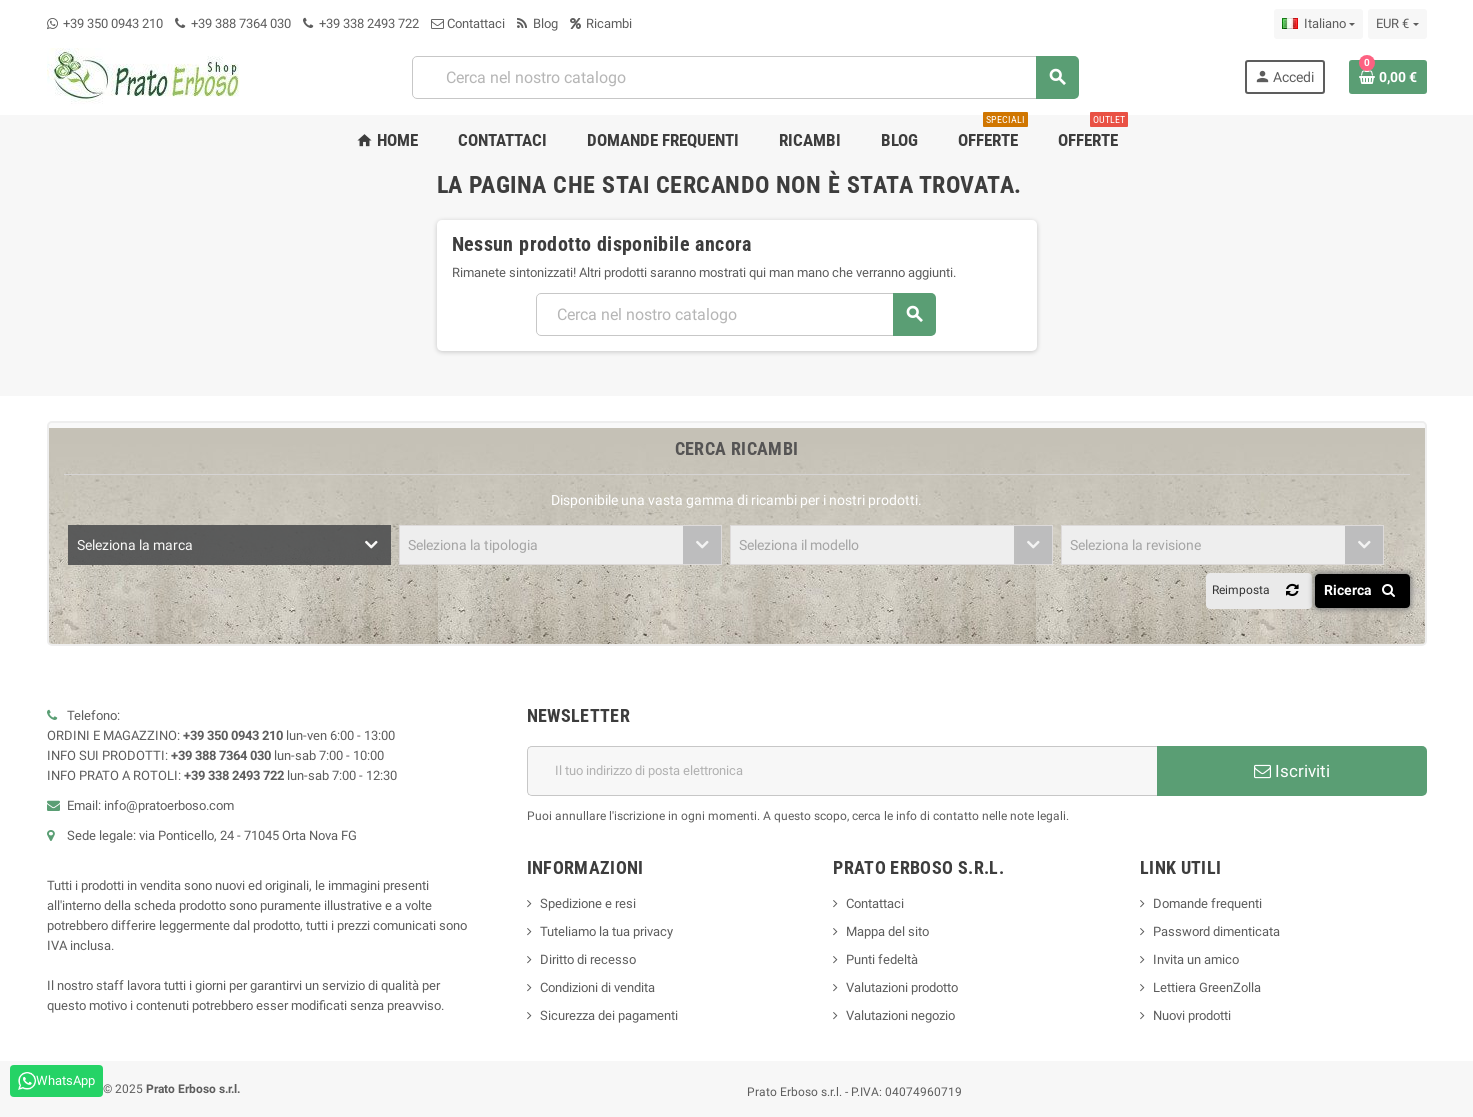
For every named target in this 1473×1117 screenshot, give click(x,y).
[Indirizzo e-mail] (842, 771)
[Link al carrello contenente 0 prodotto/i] (1388, 77)
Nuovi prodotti (1192, 1015)
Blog (537, 23)
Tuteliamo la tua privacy (606, 931)
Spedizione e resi (588, 903)
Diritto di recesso (588, 959)
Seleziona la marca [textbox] (135, 545)
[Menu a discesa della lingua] (1318, 24)
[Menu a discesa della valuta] (1397, 24)
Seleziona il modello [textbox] (799, 545)
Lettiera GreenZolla (1207, 987)
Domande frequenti (1207, 903)
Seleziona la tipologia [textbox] (473, 545)
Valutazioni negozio (900, 1015)
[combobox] (745, 77)
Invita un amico (1196, 959)
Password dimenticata (1216, 931)
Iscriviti (1292, 771)
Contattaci (468, 23)
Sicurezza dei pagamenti (609, 1015)
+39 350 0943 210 (113, 23)
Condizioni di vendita (597, 987)
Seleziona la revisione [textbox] (1135, 545)
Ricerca (1363, 590)
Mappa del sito (887, 931)
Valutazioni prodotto (902, 987)
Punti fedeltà (882, 959)
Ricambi (601, 23)
